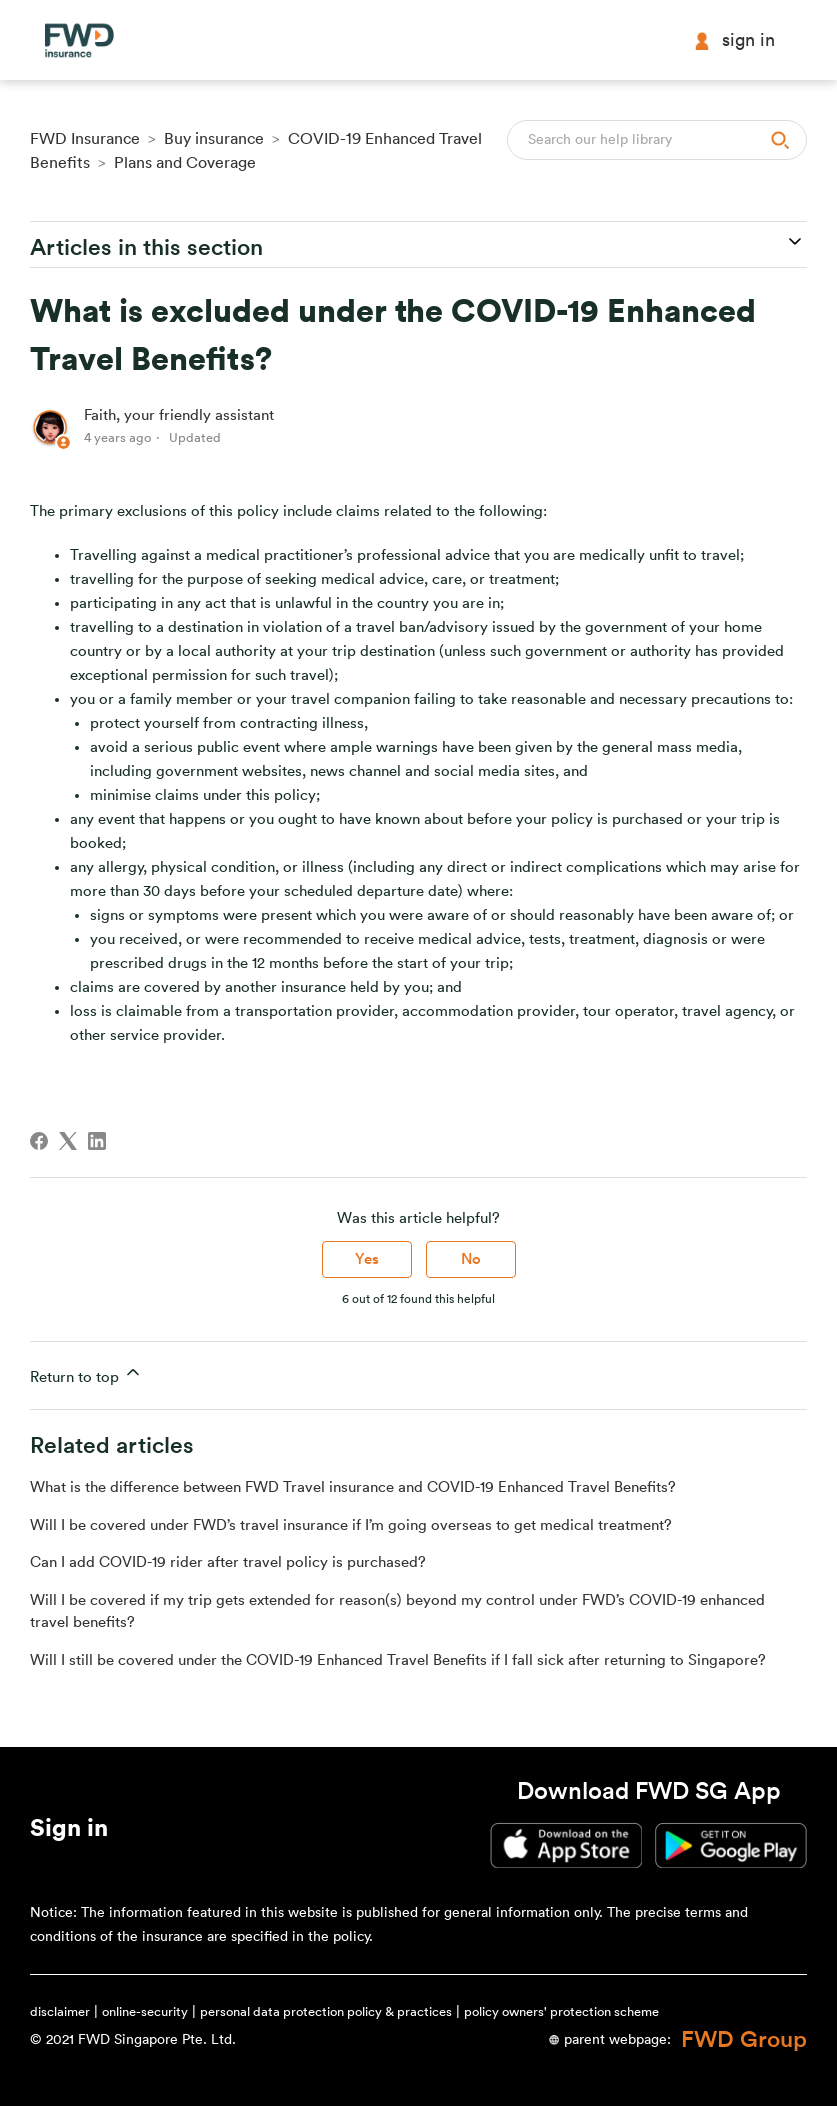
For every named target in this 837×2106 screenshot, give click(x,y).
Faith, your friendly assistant (179, 415)
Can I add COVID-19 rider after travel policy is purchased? (228, 1562)
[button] (69, 1832)
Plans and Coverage (185, 163)
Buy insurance (214, 139)
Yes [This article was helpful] (367, 1259)
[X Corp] (68, 1141)
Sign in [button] (734, 40)
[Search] (657, 140)
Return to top (86, 1373)
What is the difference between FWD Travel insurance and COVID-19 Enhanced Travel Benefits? (353, 1487)
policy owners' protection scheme (561, 2011)
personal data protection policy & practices (326, 2011)
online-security (145, 2011)
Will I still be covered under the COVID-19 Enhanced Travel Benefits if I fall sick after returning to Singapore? (398, 1660)
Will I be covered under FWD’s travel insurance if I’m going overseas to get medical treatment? (351, 1525)
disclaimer (60, 2011)
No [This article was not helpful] (471, 1259)
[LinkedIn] (97, 1141)
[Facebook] (39, 1141)
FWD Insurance (85, 139)
